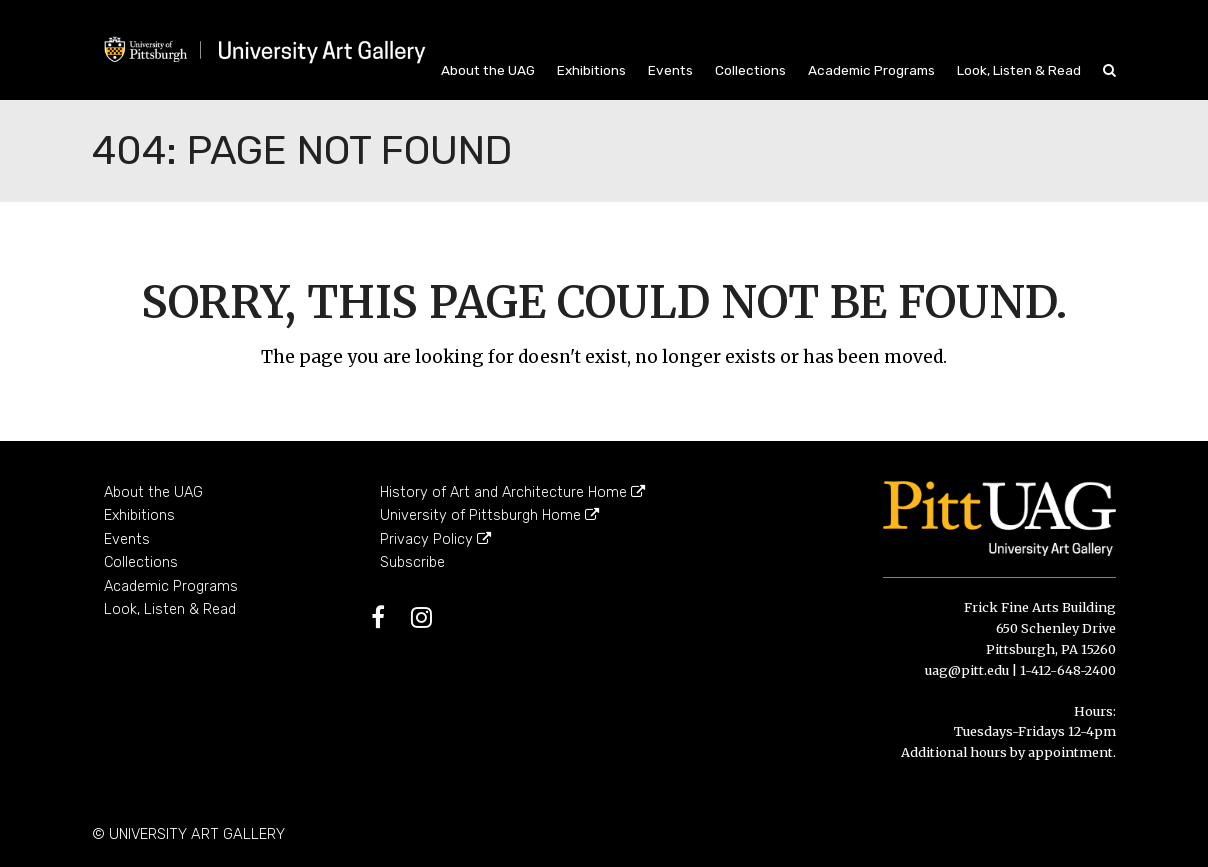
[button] (1109, 70)
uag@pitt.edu (967, 670)
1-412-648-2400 (1068, 670)
